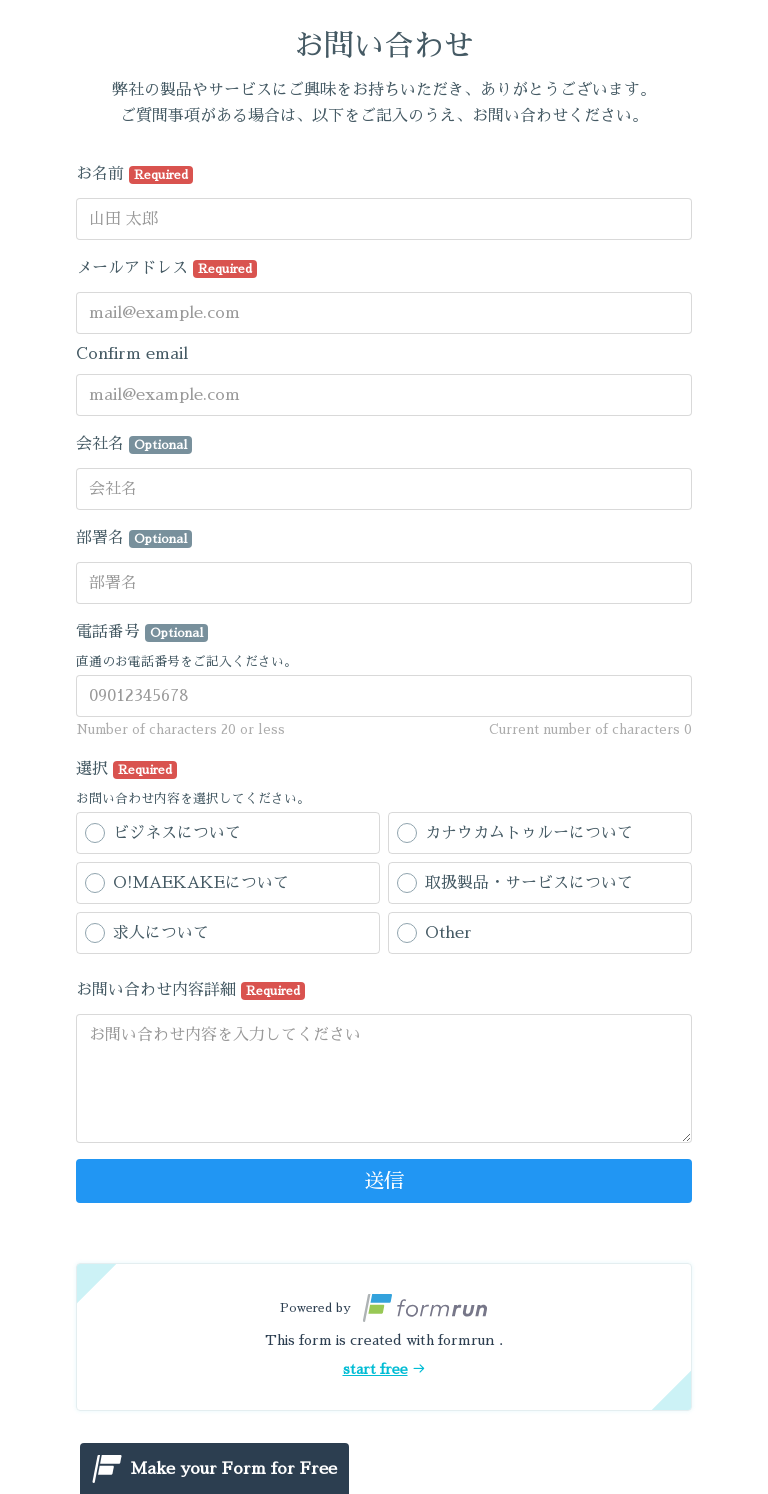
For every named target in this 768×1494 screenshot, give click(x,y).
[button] (384, 1337)
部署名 (134, 539)
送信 (384, 1181)
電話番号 (142, 633)
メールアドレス (166, 269)
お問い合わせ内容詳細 (190, 991)
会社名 (134, 445)
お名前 (134, 175)
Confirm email (132, 354)
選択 (126, 770)
